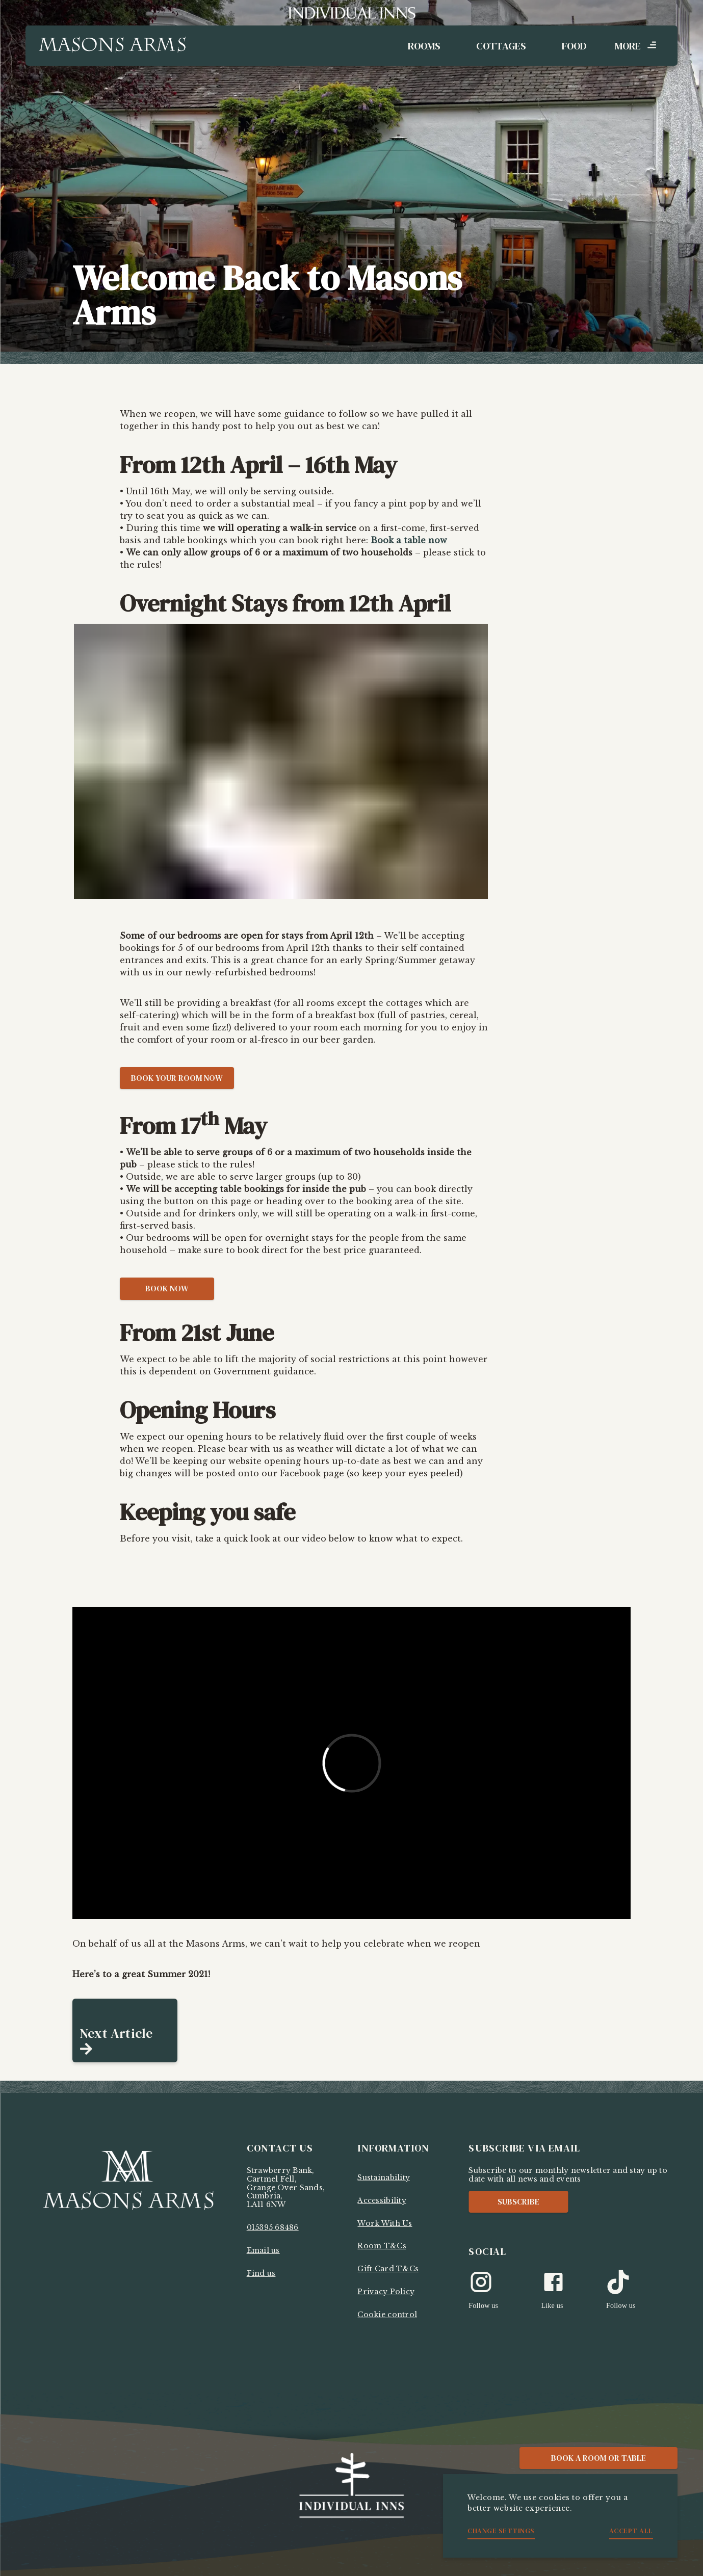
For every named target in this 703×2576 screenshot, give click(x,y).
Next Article (116, 2033)
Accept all (631, 2530)
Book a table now (409, 540)
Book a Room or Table (598, 2457)
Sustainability (383, 2177)
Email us (263, 2250)
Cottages (501, 46)
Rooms (424, 46)
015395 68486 (273, 2227)
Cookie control (387, 2314)
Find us (261, 2273)
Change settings (501, 2530)
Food (574, 46)
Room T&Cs (381, 2245)
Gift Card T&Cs (388, 2268)
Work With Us (384, 2223)
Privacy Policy (385, 2291)
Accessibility (381, 2200)
